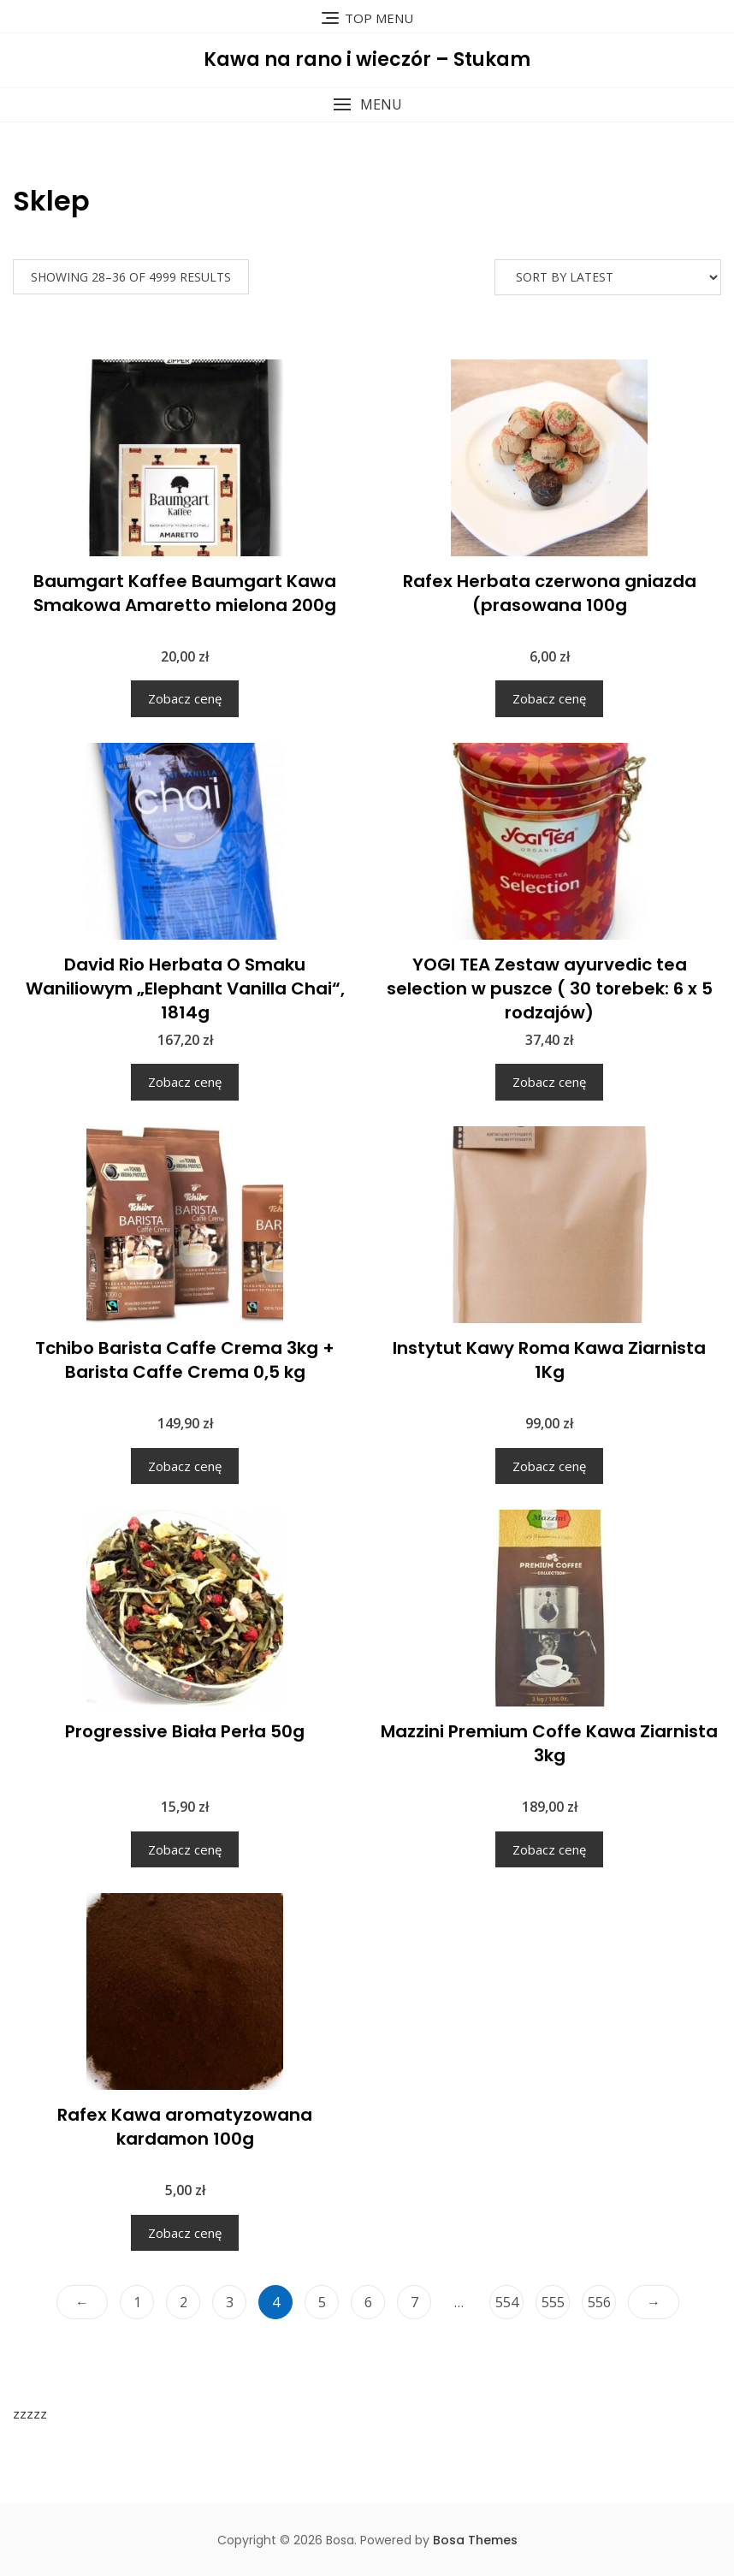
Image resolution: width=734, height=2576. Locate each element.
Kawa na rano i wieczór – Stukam (367, 59)
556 (599, 2302)
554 (506, 2302)
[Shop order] (607, 277)
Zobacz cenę (185, 698)
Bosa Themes (475, 2540)
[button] (367, 105)
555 (553, 2302)
